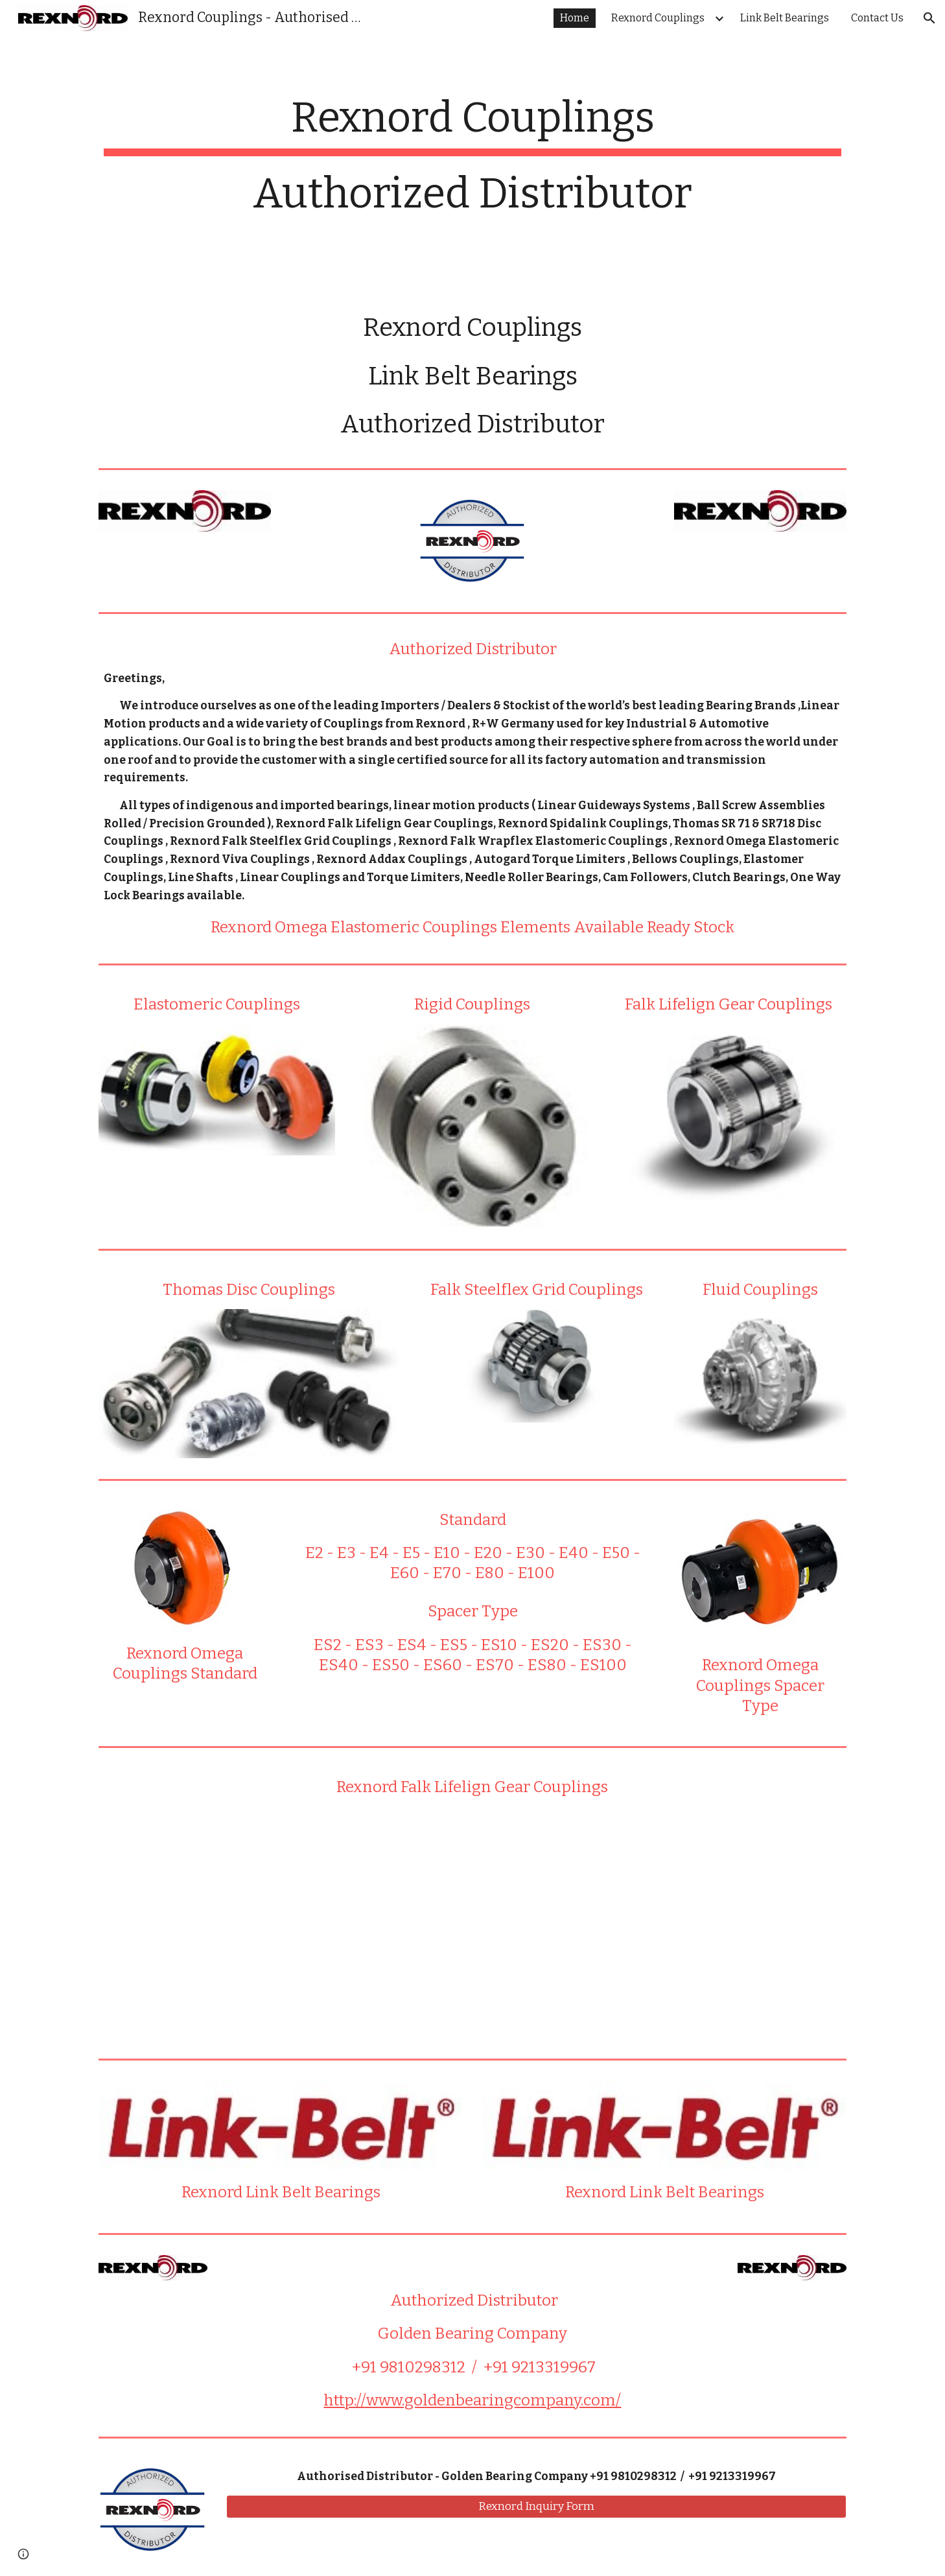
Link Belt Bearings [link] (784, 18)
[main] (472, 162)
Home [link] (574, 18)
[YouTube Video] (472, 1922)
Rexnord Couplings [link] (658, 18)
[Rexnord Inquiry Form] (536, 2506)
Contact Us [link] (877, 18)
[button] (929, 18)
